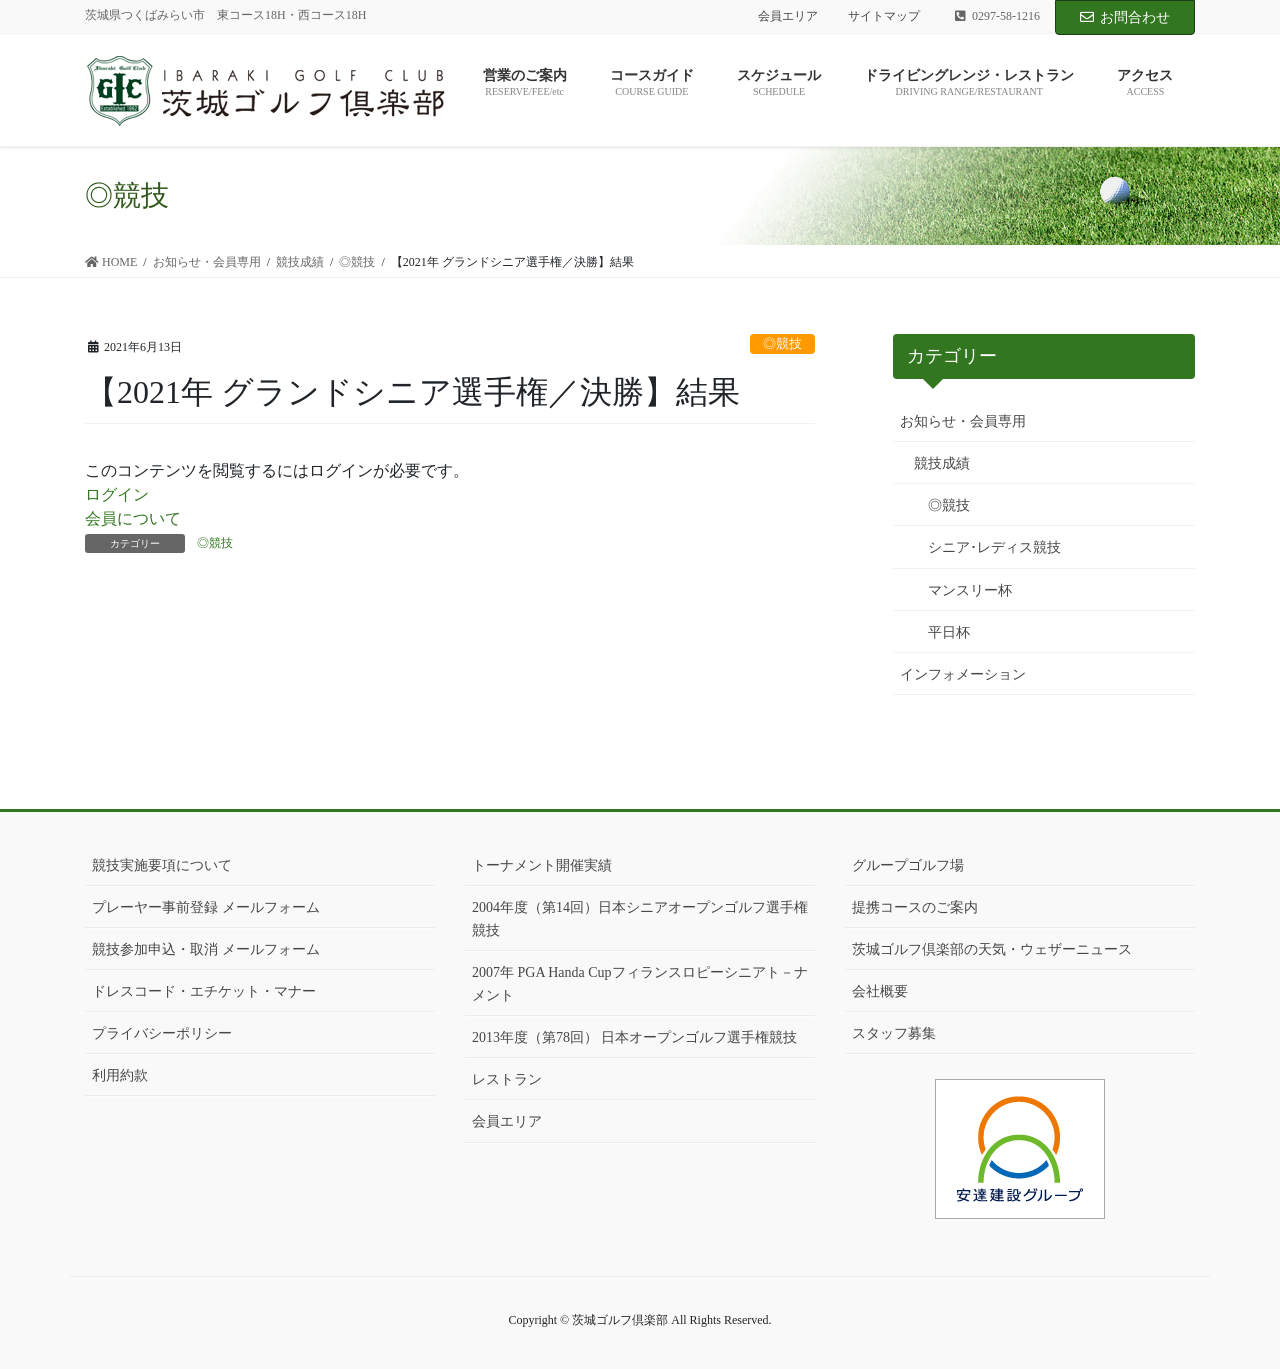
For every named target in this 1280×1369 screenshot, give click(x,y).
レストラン (507, 1079)
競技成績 (942, 463)
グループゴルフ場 (908, 865)
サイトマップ (884, 16)
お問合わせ (1125, 17)
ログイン (117, 494)
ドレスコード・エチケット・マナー (204, 991)
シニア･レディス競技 (994, 547)
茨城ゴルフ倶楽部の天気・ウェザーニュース (992, 949)
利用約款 (120, 1075)
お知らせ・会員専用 (963, 421)
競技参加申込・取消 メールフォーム (206, 949)
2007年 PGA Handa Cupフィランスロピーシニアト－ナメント (640, 984)
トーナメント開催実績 (542, 865)
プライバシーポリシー (162, 1033)
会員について (133, 518)
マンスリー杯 (970, 590)
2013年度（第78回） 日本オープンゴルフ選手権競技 (635, 1037)
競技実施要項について (162, 865)
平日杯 (949, 632)
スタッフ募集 (894, 1033)
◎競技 (782, 344)
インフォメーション (963, 674)
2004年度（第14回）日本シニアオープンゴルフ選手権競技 (640, 919)
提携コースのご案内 (915, 907)
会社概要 (880, 991)
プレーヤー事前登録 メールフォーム (206, 907)
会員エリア (788, 16)
